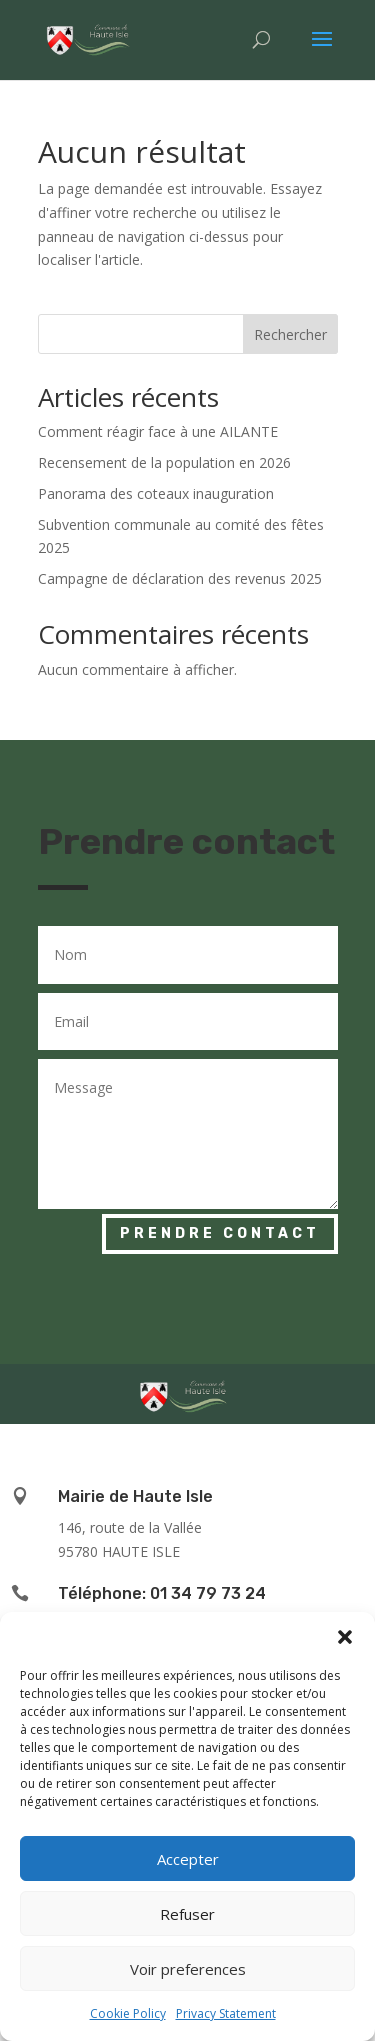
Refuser (187, 1914)
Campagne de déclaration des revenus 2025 (180, 578)
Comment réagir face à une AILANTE (158, 431)
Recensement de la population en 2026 (164, 462)
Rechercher (290, 334)
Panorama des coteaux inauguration (156, 493)
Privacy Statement (226, 2013)
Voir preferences (188, 1969)
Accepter (188, 1859)
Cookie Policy (128, 2013)
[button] (345, 1637)
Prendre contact (220, 1233)
